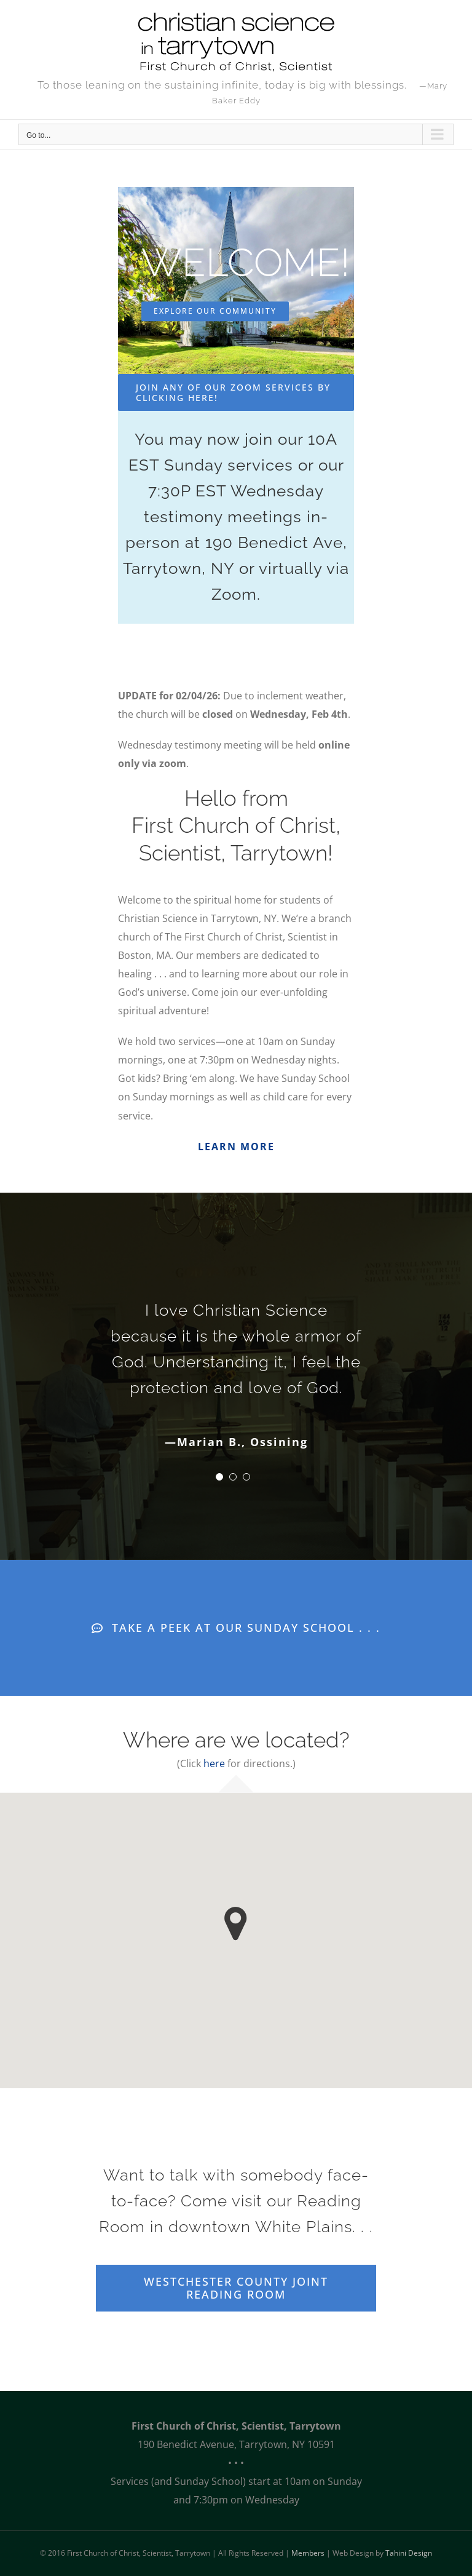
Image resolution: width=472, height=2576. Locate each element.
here (214, 1763)
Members (307, 2553)
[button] (235, 1924)
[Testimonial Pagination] (219, 1477)
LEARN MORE (236, 1146)
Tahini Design (408, 2553)
